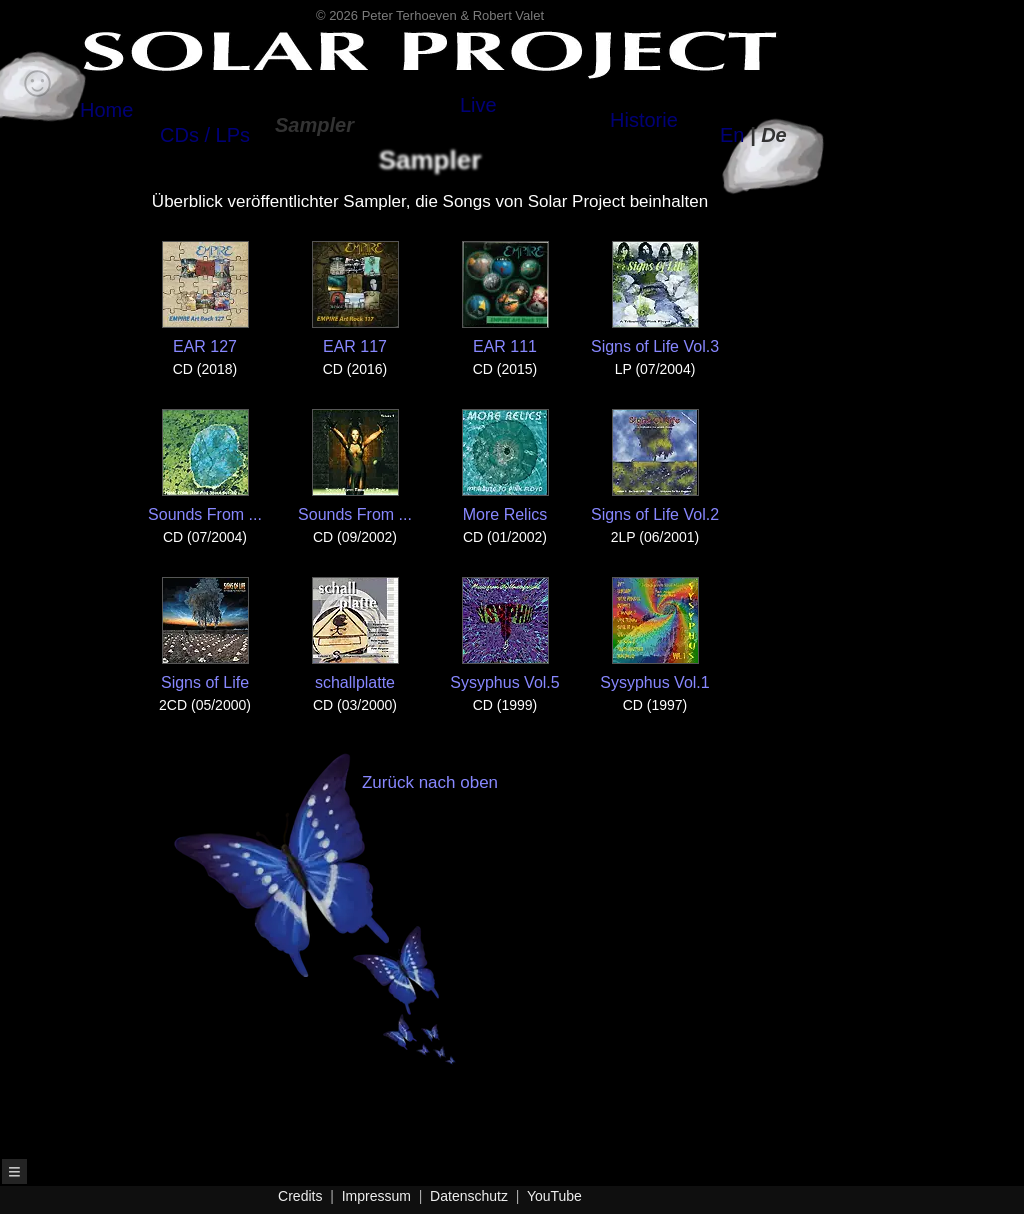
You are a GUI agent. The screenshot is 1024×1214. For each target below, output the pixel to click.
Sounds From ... (205, 466)
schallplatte (355, 634)
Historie (644, 120)
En (732, 135)
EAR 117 (355, 298)
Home (106, 110)
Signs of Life (205, 634)
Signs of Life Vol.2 (655, 466)
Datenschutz (469, 1196)
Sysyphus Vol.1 (654, 634)
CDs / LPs (205, 135)
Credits (300, 1196)
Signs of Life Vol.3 (655, 298)
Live (478, 105)
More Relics (505, 466)
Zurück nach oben (393, 919)
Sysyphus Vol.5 (504, 634)
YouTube (554, 1196)
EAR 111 (505, 298)
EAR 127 (205, 298)
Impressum (376, 1196)
